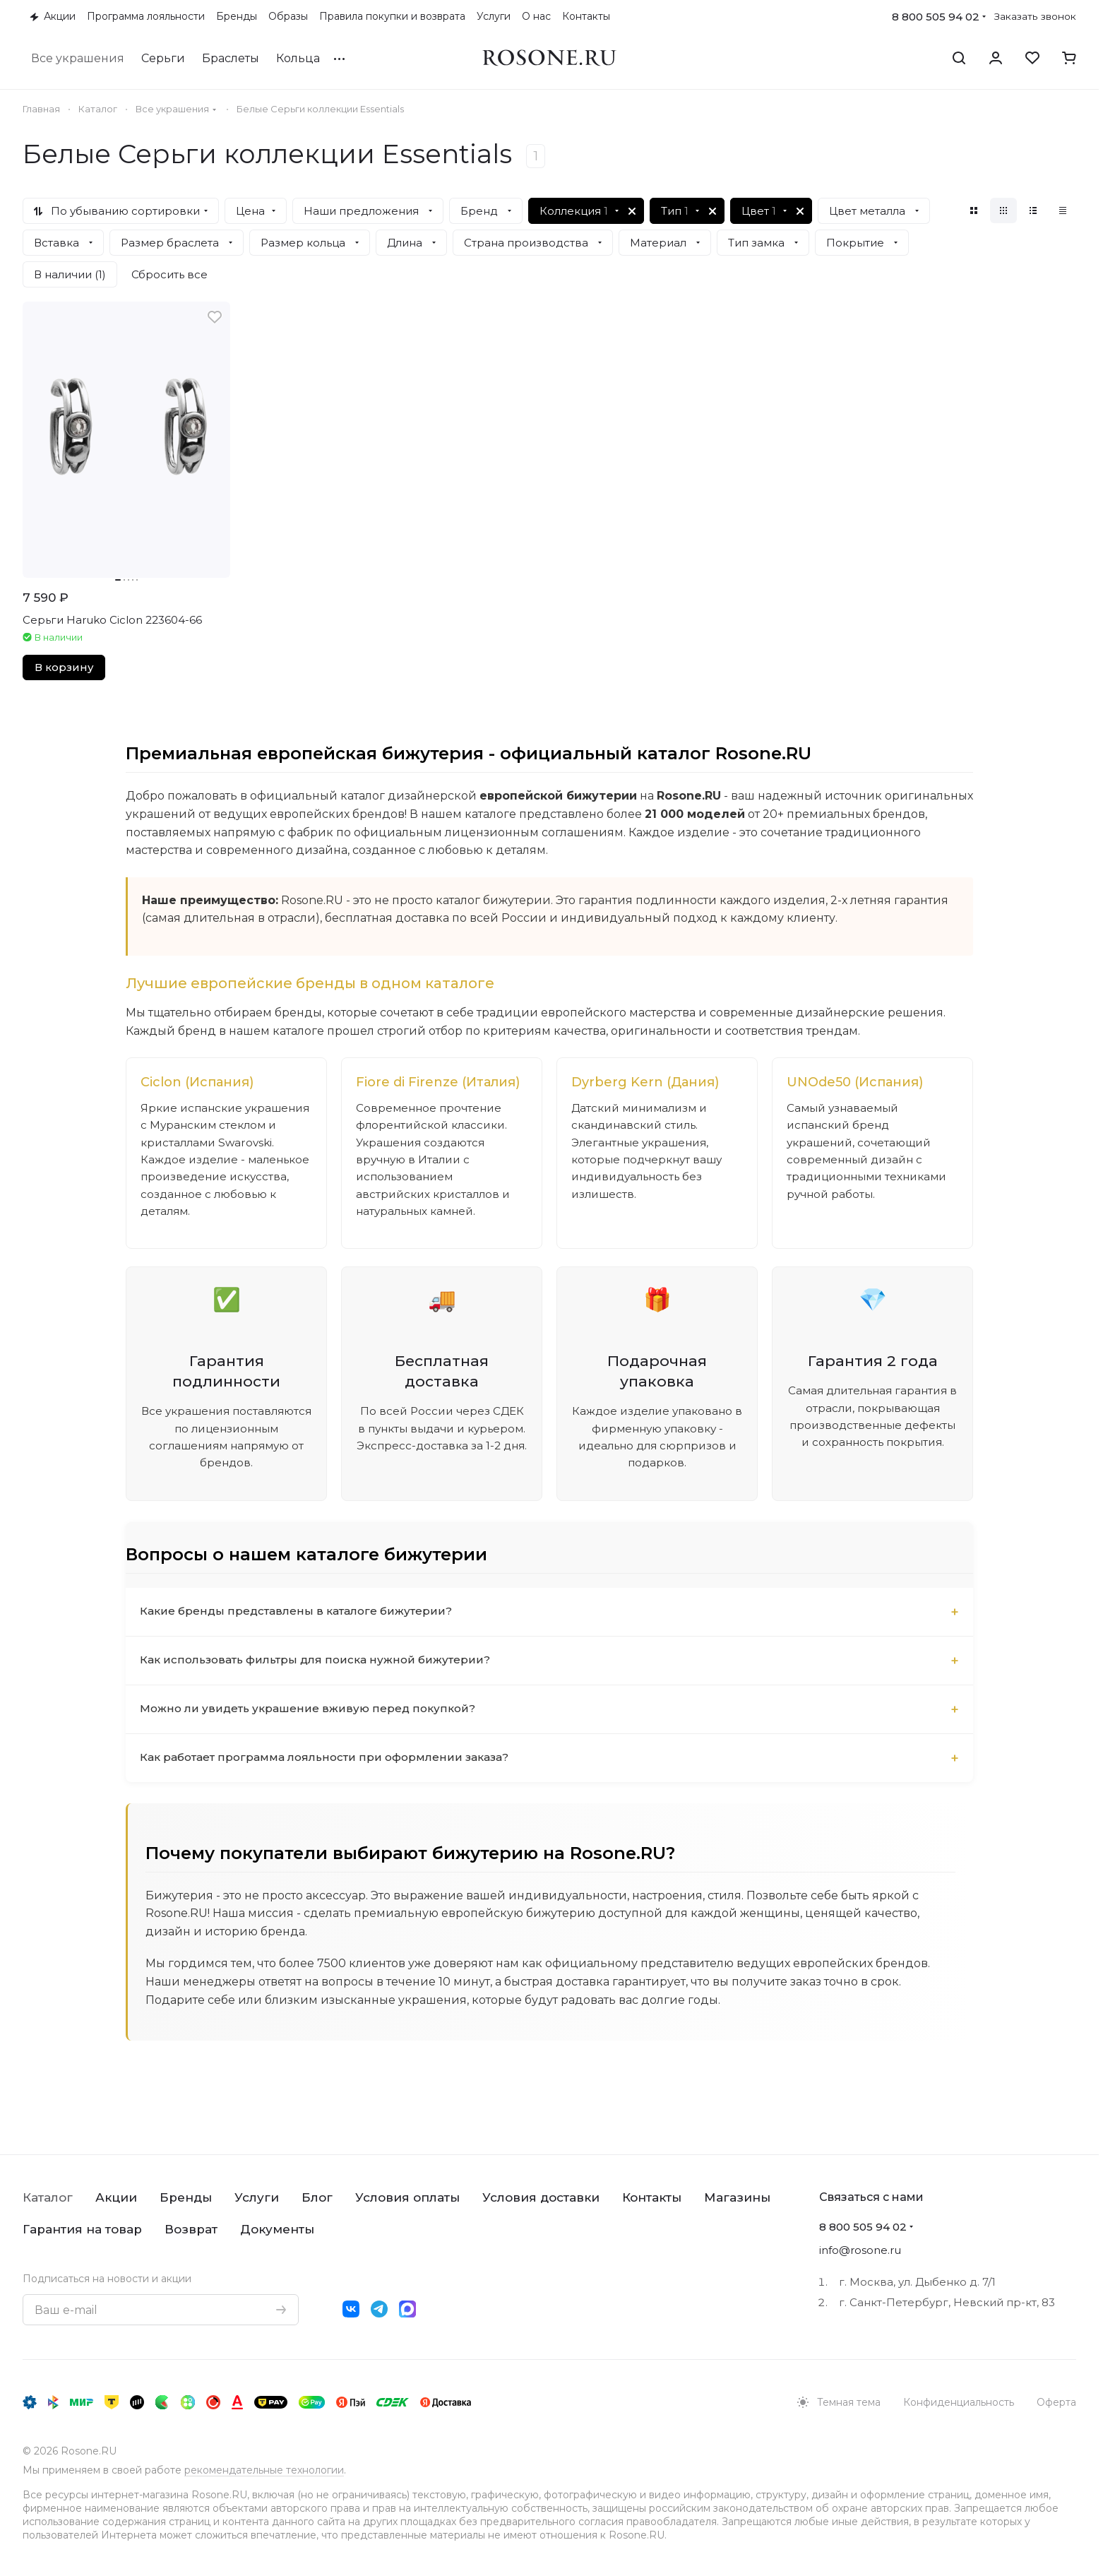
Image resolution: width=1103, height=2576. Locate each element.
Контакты (651, 2197)
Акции (116, 2197)
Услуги (256, 2197)
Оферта (1056, 2402)
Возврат (191, 2229)
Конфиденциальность (958, 2402)
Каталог (48, 2197)
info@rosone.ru (860, 2250)
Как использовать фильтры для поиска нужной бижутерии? (319, 1688)
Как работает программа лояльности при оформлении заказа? (330, 1786)
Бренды (186, 2197)
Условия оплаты (407, 2197)
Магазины (737, 2197)
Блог (317, 2197)
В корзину (64, 667)
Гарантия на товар (82, 2229)
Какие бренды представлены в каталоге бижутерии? (299, 1639)
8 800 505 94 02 (935, 16)
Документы (277, 2229)
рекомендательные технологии (264, 2470)
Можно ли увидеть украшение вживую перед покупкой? (309, 1737)
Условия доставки (541, 2197)
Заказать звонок (1035, 16)
